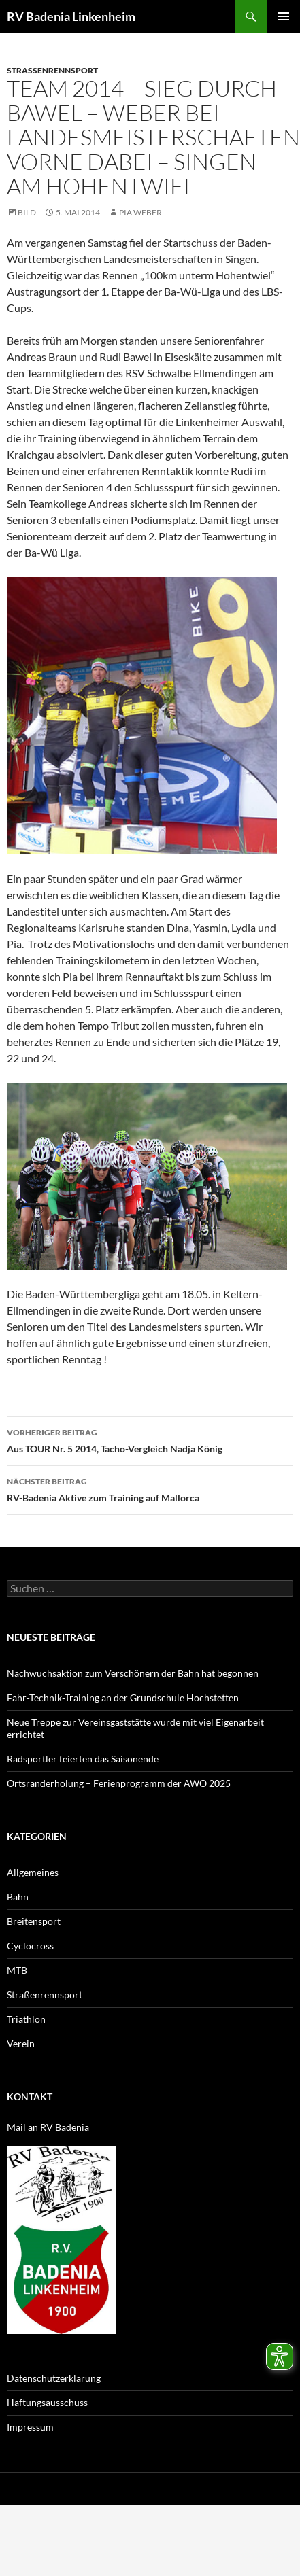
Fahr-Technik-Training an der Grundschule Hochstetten (123, 1697)
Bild (27, 212)
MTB (17, 1970)
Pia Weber (140, 212)
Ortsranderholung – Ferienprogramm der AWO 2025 (119, 1783)
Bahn (18, 1896)
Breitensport (34, 1921)
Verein (21, 2043)
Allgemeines (33, 1872)
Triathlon (26, 2019)
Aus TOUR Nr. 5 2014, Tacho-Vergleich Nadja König (150, 1440)
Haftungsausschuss (47, 2402)
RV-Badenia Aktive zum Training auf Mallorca (150, 1488)
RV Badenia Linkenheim (71, 16)
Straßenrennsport (52, 70)
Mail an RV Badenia (48, 2127)
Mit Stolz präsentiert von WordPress (161, 2489)
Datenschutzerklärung (54, 2378)
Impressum (30, 2427)
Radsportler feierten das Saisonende (83, 1758)
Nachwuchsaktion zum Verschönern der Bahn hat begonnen (133, 1673)
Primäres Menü (283, 16)
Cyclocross (30, 1945)
